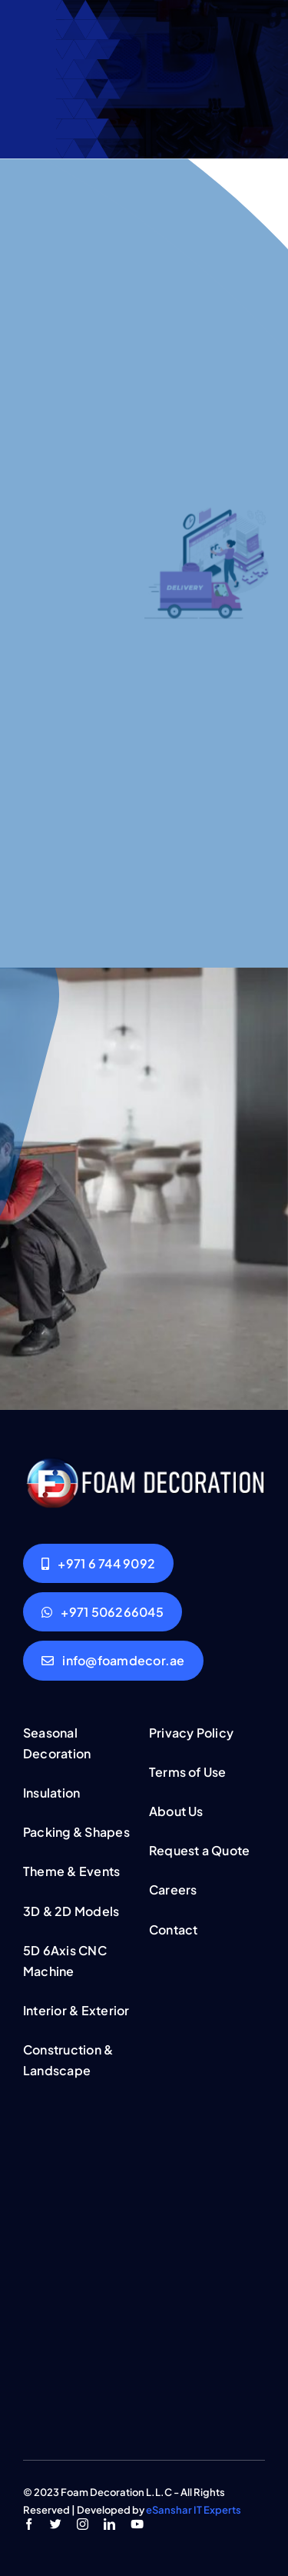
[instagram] (82, 2524)
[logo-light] (144, 1462)
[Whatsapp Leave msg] (102, 1611)
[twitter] (55, 2524)
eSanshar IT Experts (193, 2510)
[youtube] (137, 2524)
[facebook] (29, 2524)
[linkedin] (109, 2524)
